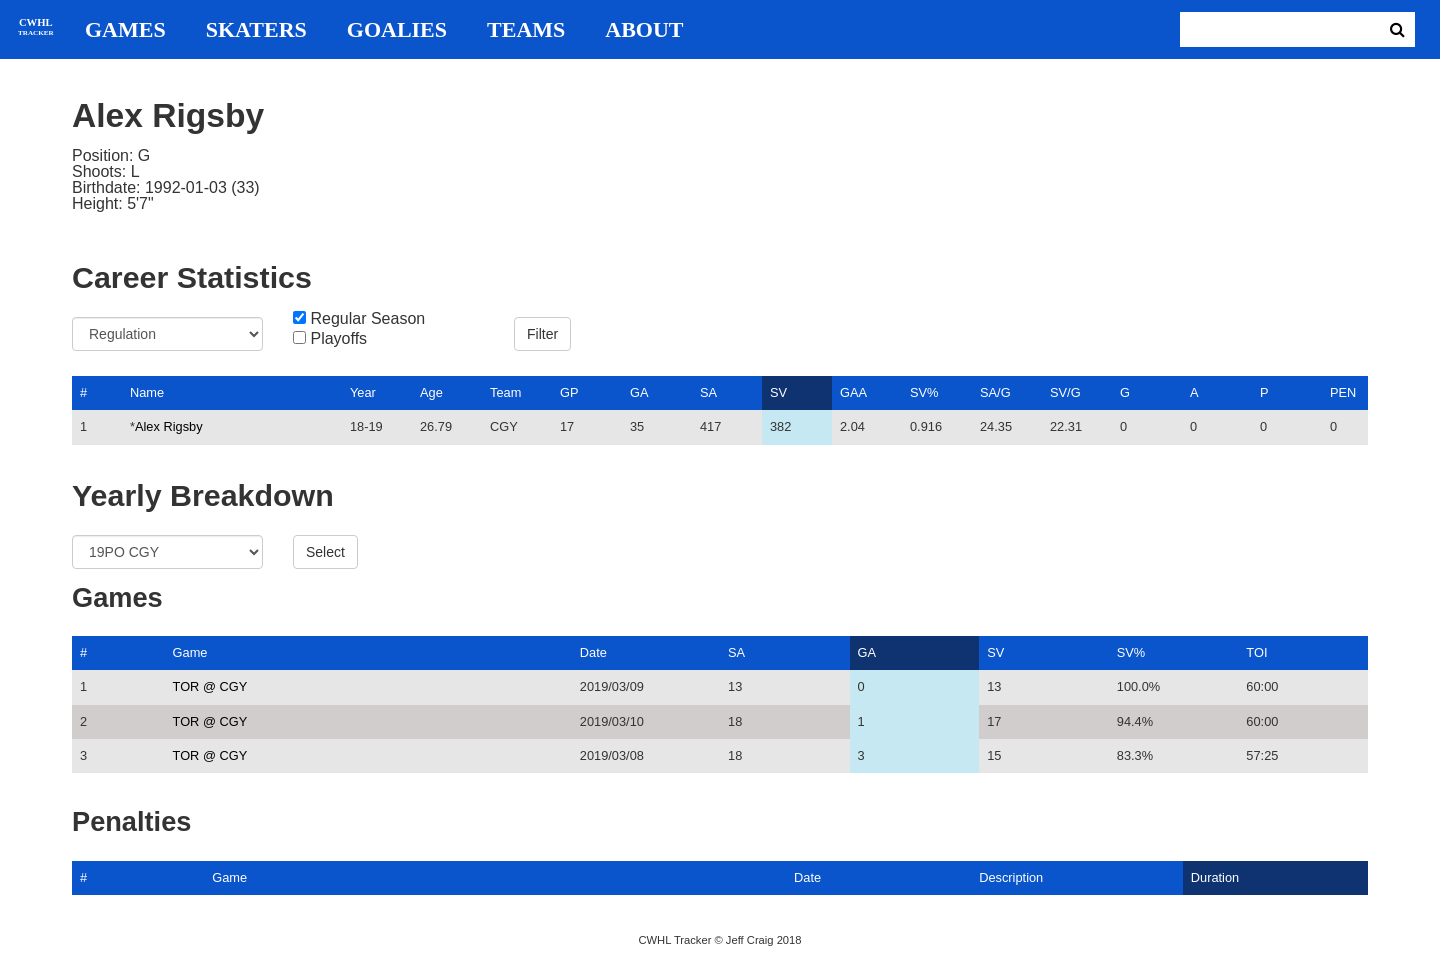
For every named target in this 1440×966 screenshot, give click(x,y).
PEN (1343, 392)
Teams (526, 30)
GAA (853, 392)
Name (147, 392)
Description (1011, 877)
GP (569, 392)
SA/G (995, 392)
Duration (1215, 877)
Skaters (256, 30)
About (644, 30)
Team (505, 392)
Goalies (397, 30)
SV (778, 392)
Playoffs (338, 339)
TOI (1256, 652)
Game (190, 652)
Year (363, 392)
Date (593, 652)
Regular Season (367, 319)
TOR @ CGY (210, 686)
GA (639, 392)
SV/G (1065, 392)
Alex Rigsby (169, 426)
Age (431, 392)
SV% (924, 392)
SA (708, 392)
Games (125, 30)
